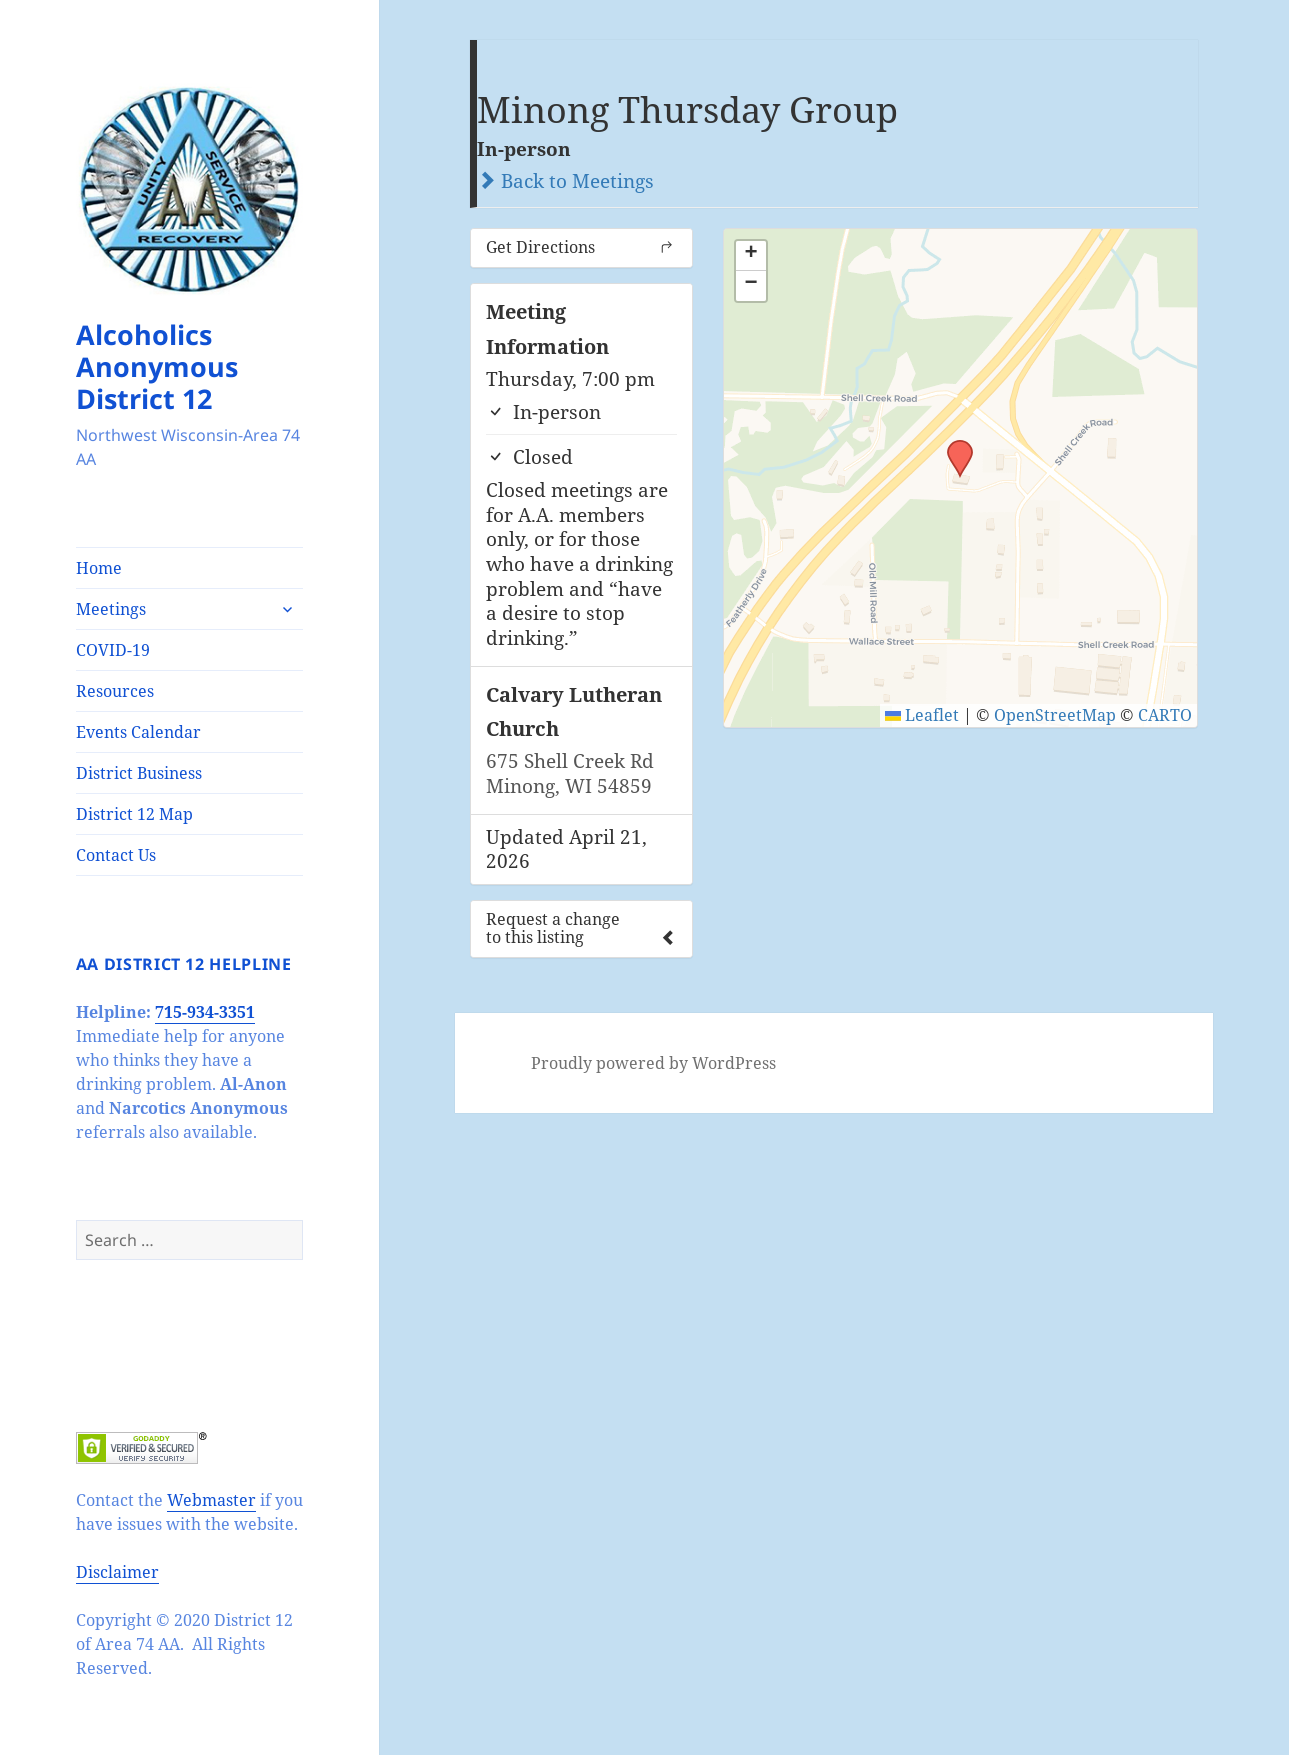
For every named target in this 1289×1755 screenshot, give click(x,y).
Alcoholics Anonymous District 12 (157, 366)
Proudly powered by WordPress (653, 1063)
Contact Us (116, 855)
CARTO (1165, 715)
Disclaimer (117, 1572)
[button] (953, 446)
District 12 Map (134, 814)
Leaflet (922, 715)
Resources (115, 691)
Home (99, 568)
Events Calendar (138, 732)
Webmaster (211, 1500)
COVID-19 (113, 650)
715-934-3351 (205, 1012)
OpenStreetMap (1055, 715)
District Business (139, 773)
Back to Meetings (565, 181)
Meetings (111, 609)
